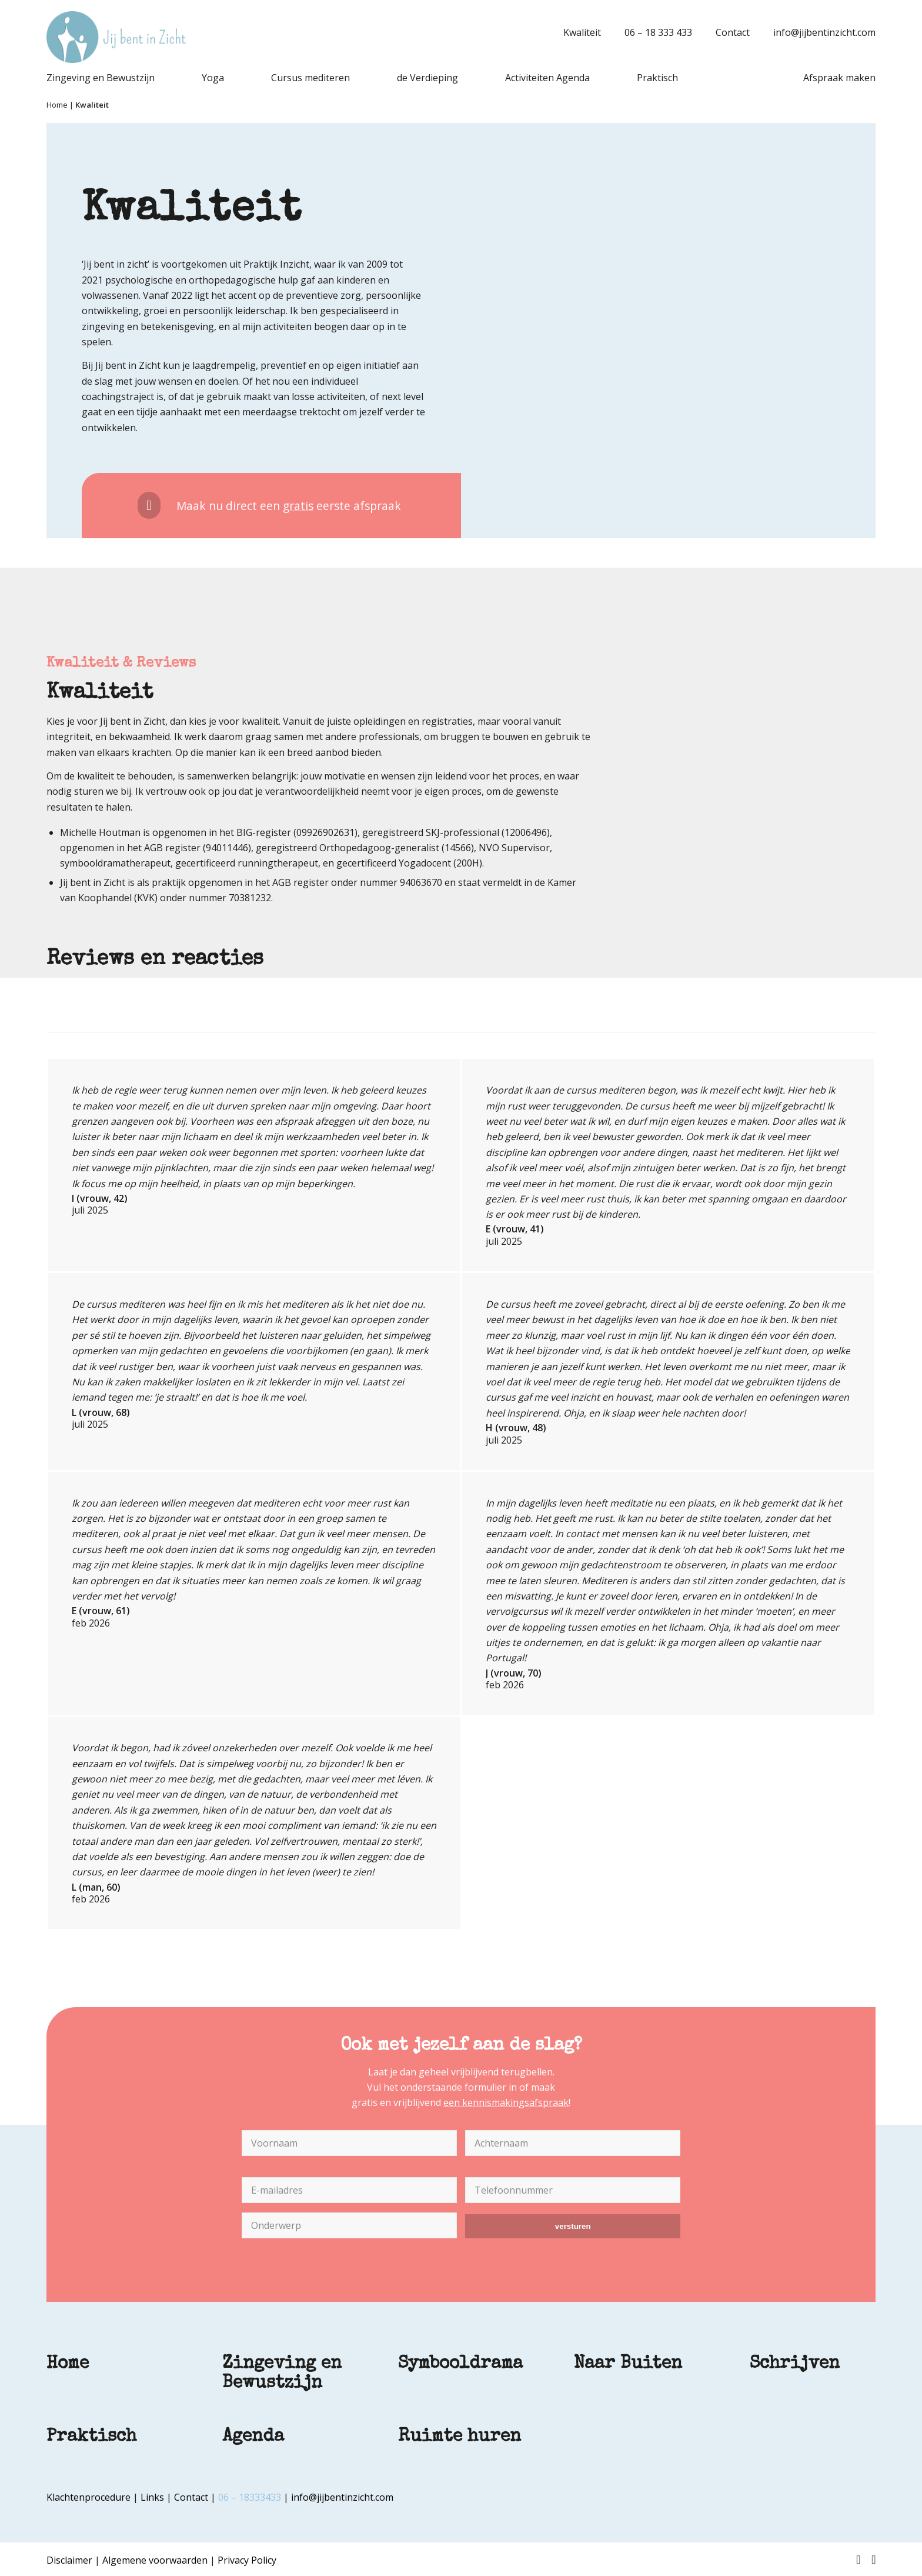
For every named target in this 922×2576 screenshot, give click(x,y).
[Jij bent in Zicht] (116, 37)
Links (152, 2497)
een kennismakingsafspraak (506, 2102)
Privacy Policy (247, 2560)
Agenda (253, 2437)
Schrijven (795, 2364)
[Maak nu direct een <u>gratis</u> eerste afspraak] (271, 505)
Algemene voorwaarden (155, 2560)
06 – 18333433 (249, 2497)
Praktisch (91, 2437)
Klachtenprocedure (88, 2497)
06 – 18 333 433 (658, 32)
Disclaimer (69, 2560)
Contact (733, 32)
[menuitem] (576, 32)
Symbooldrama (460, 2364)
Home (57, 104)
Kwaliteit (582, 32)
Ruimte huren (459, 2437)
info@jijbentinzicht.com (824, 32)
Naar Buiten (628, 2364)
